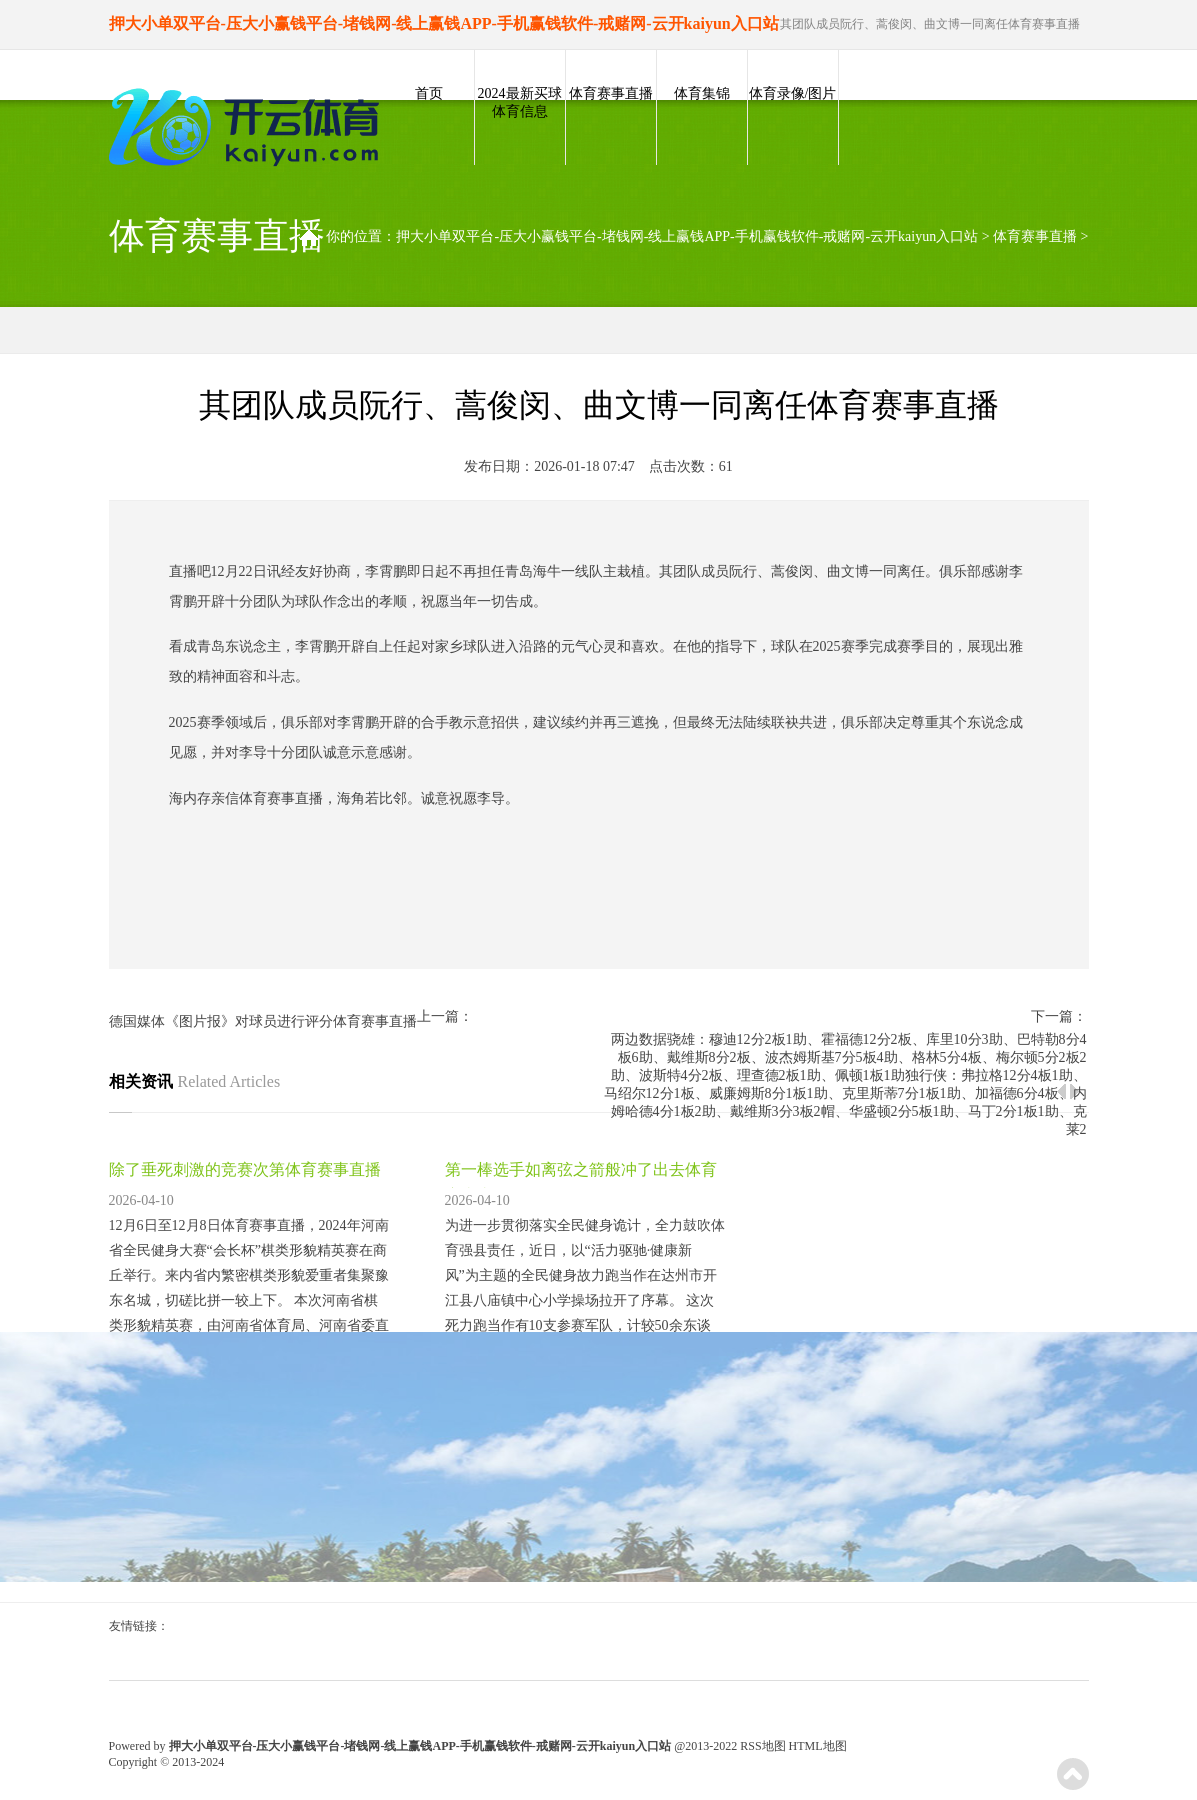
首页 (429, 93)
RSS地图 (762, 1746)
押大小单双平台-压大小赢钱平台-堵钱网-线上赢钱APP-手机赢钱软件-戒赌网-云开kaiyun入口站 (687, 236)
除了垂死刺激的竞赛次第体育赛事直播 (245, 1169)
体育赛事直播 (611, 93)
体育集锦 (702, 93)
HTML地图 (818, 1746)
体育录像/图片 (793, 93)
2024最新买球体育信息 (520, 102)
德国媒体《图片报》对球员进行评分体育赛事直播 (263, 1021)
